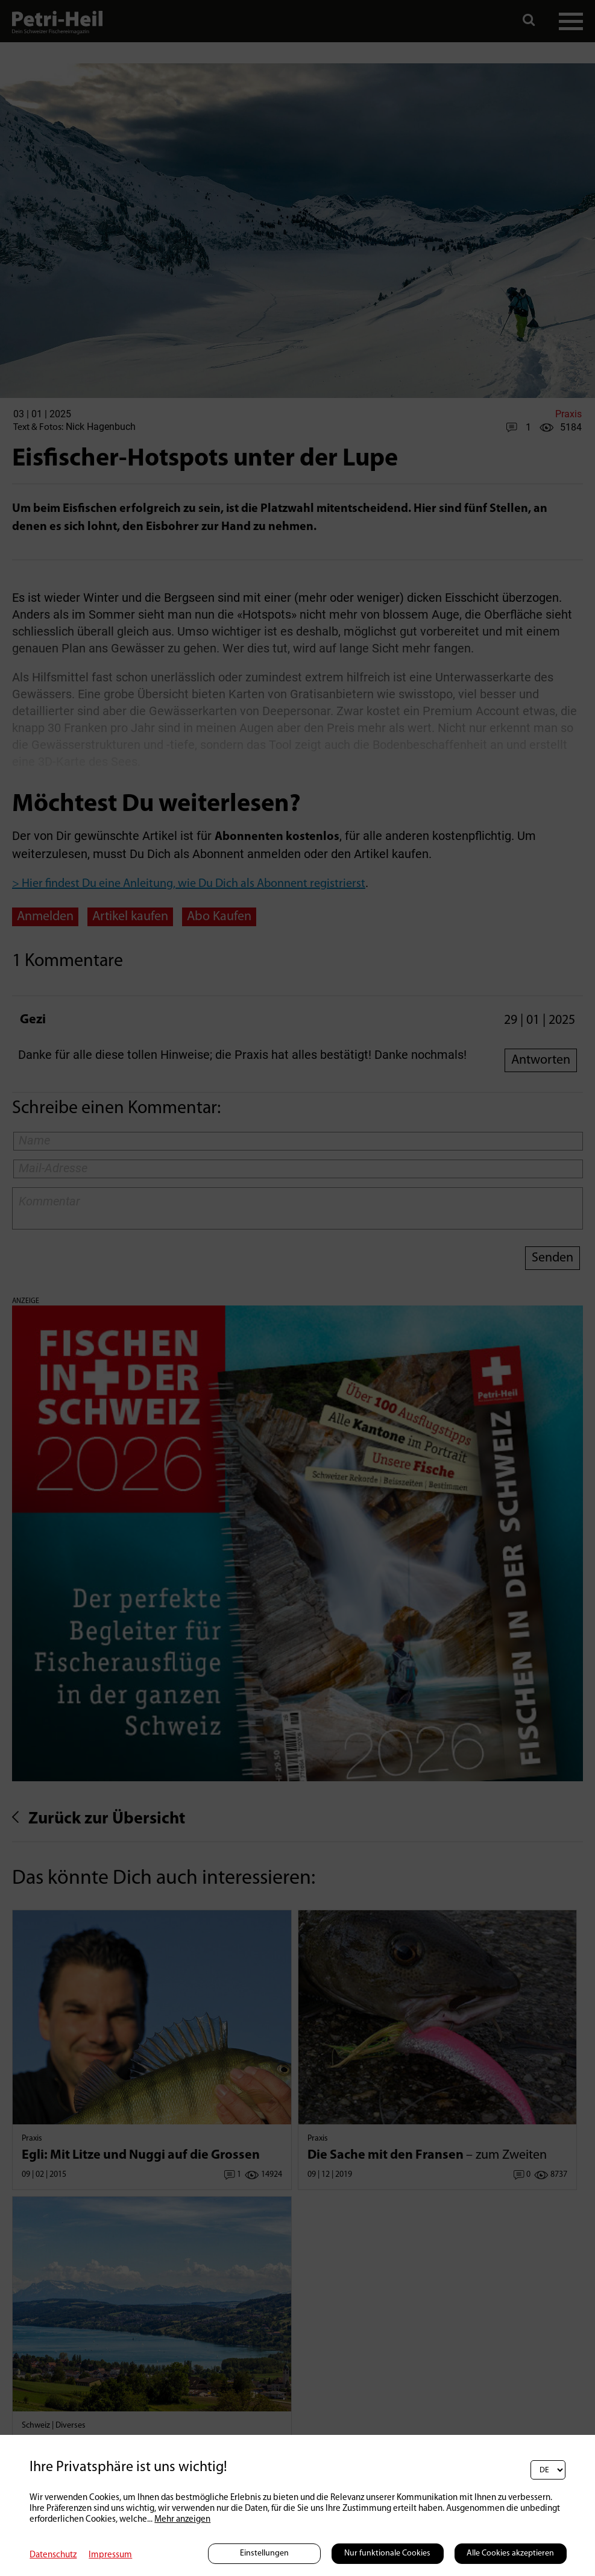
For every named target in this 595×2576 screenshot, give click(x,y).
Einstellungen (264, 2553)
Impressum (110, 2555)
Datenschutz (53, 2555)
